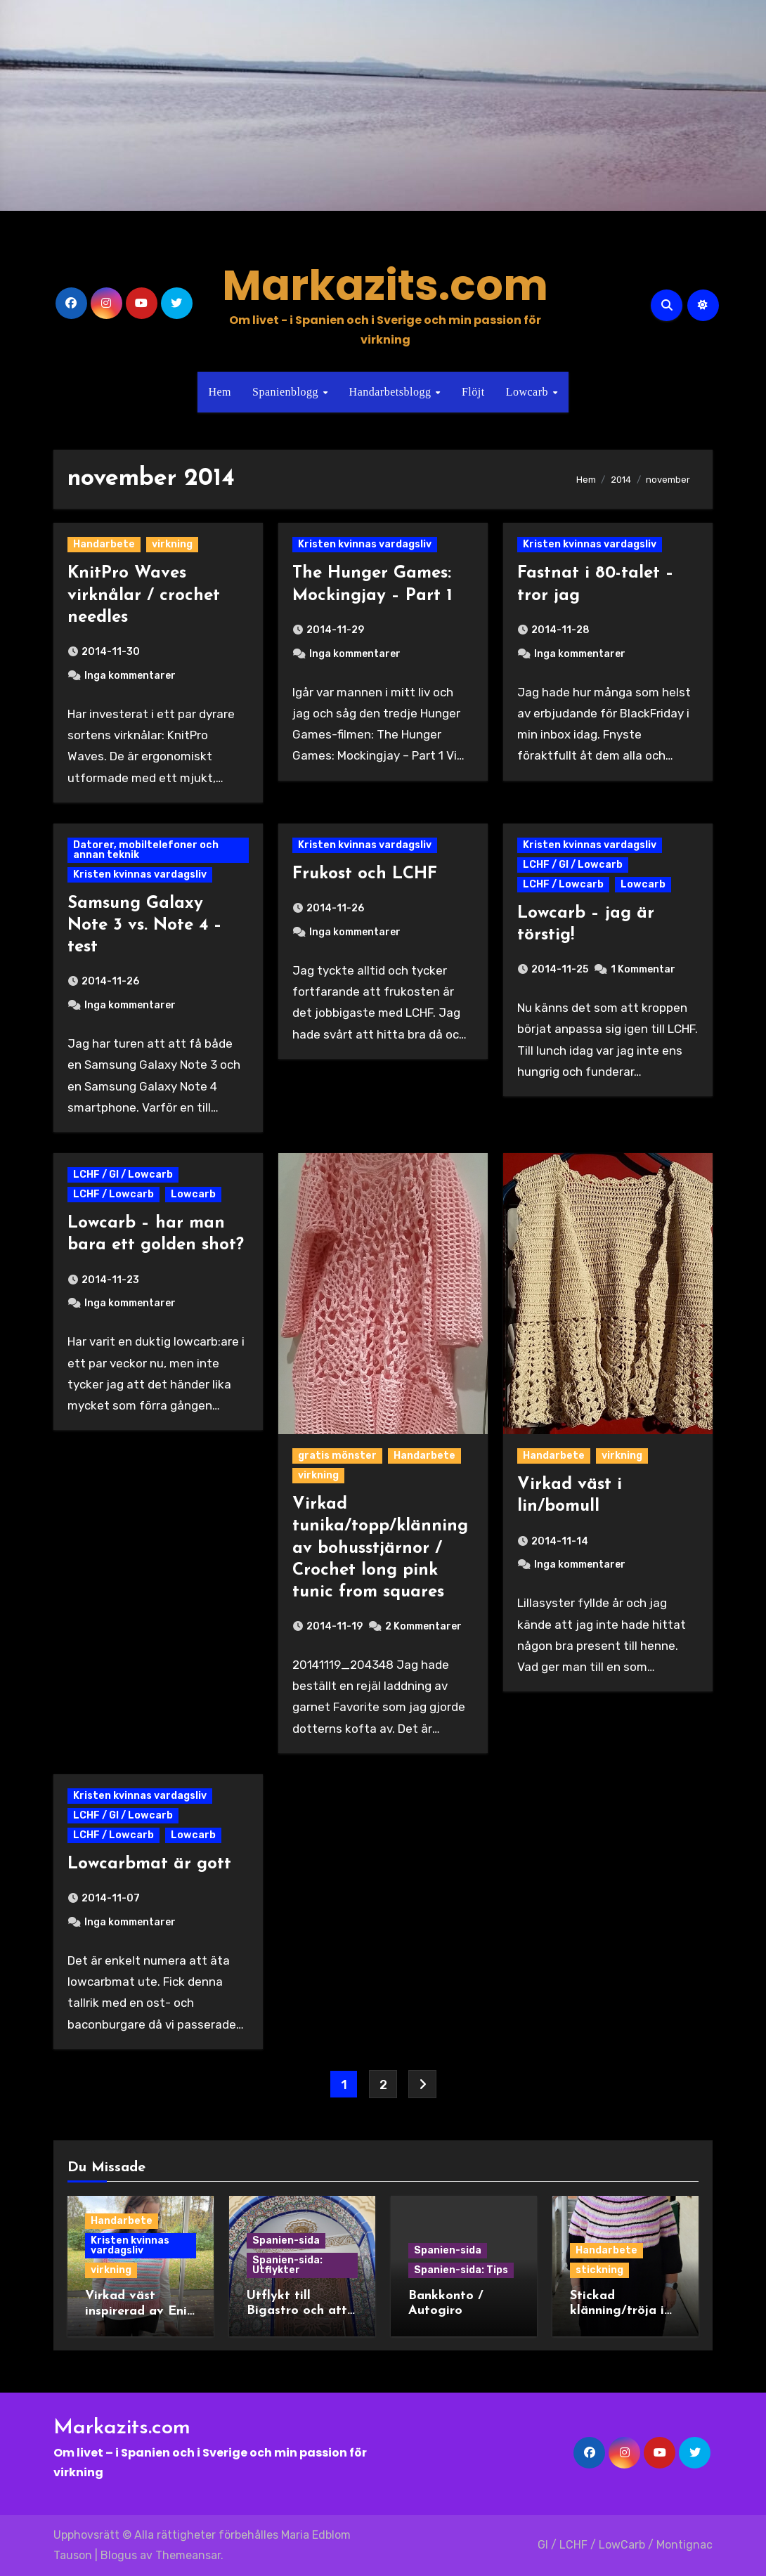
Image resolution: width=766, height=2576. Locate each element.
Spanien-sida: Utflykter (287, 2265)
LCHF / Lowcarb (563, 884)
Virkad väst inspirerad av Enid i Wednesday (140, 2311)
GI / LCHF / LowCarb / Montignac (625, 2544)
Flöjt (473, 392)
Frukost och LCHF (364, 874)
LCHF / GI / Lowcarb (573, 865)
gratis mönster (337, 1456)
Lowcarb (529, 392)
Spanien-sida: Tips (461, 2270)
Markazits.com (385, 285)
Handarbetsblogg (391, 392)
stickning (599, 2270)
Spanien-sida (286, 2240)
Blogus (118, 2555)
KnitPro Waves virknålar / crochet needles (143, 595)
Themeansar (188, 2555)
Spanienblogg (287, 392)
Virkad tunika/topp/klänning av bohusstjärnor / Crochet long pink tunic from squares (380, 1548)
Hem (219, 392)
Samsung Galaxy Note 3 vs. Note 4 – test (144, 925)
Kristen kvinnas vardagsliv (364, 544)
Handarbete (104, 544)
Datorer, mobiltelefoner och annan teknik (146, 850)
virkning (172, 544)
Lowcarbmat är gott (149, 1864)
